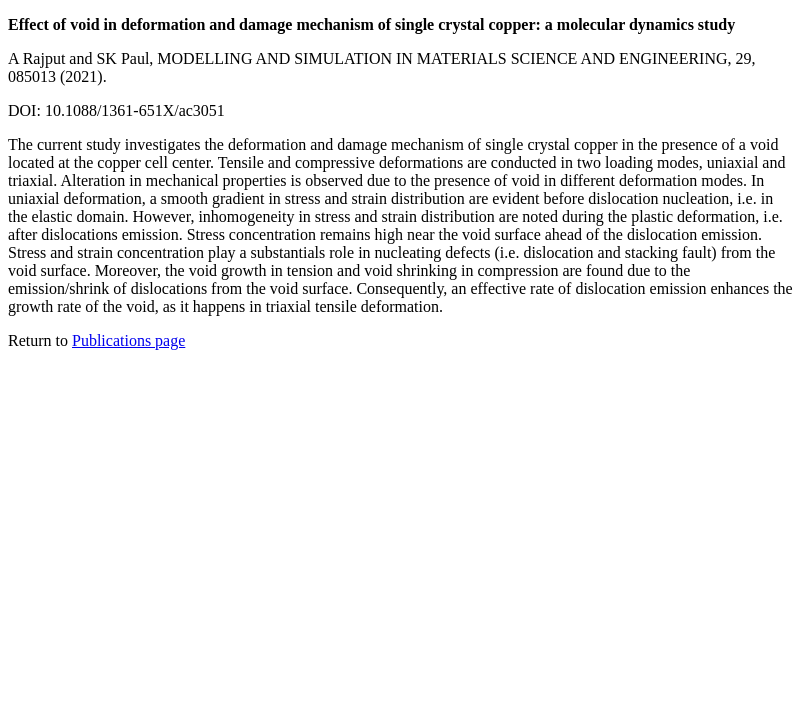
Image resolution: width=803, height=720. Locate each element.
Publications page (128, 340)
